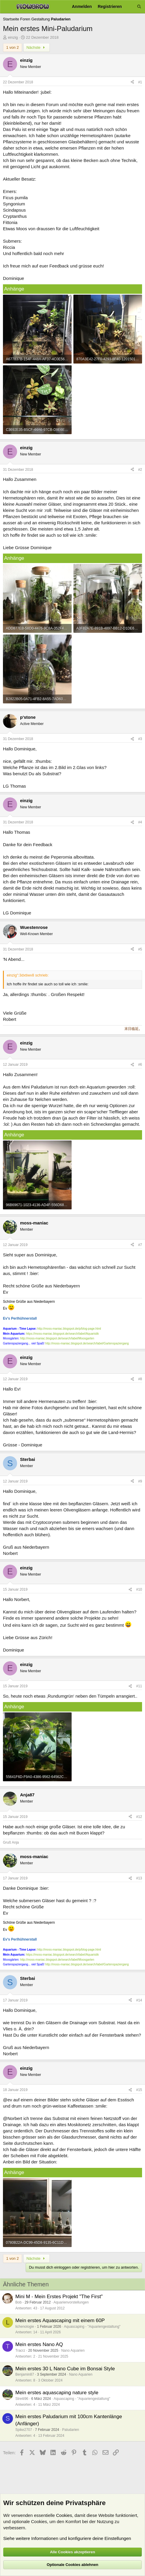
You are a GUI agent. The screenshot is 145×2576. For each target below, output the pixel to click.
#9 (140, 1481)
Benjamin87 (24, 2374)
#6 (140, 1064)
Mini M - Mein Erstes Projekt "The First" (59, 2296)
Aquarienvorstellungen (70, 2302)
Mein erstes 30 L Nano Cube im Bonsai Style (65, 2368)
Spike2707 (23, 2430)
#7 (140, 1245)
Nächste (37, 47)
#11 (139, 1686)
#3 (140, 739)
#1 (140, 82)
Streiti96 (21, 2399)
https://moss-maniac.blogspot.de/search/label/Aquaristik (62, 1333)
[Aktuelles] (129, 6)
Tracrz (20, 2350)
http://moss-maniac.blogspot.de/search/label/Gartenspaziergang (87, 1343)
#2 (140, 470)
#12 (139, 1817)
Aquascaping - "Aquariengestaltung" (92, 2326)
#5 (140, 949)
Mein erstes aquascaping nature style (56, 2392)
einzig (13, 37)
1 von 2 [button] (12, 47)
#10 (139, 1589)
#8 (140, 1379)
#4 (140, 822)
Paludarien (70, 2430)
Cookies (64, 2515)
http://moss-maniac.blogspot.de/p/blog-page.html (69, 1328)
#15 (139, 2090)
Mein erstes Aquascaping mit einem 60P (60, 2320)
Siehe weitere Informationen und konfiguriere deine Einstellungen (67, 2538)
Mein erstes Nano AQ (39, 2344)
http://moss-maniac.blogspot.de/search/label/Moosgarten (57, 1338)
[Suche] (139, 6)
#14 (139, 2000)
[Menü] (6, 7)
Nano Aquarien (73, 2350)
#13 (139, 1878)
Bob (18, 2302)
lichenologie (24, 2326)
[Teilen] (132, 82)
